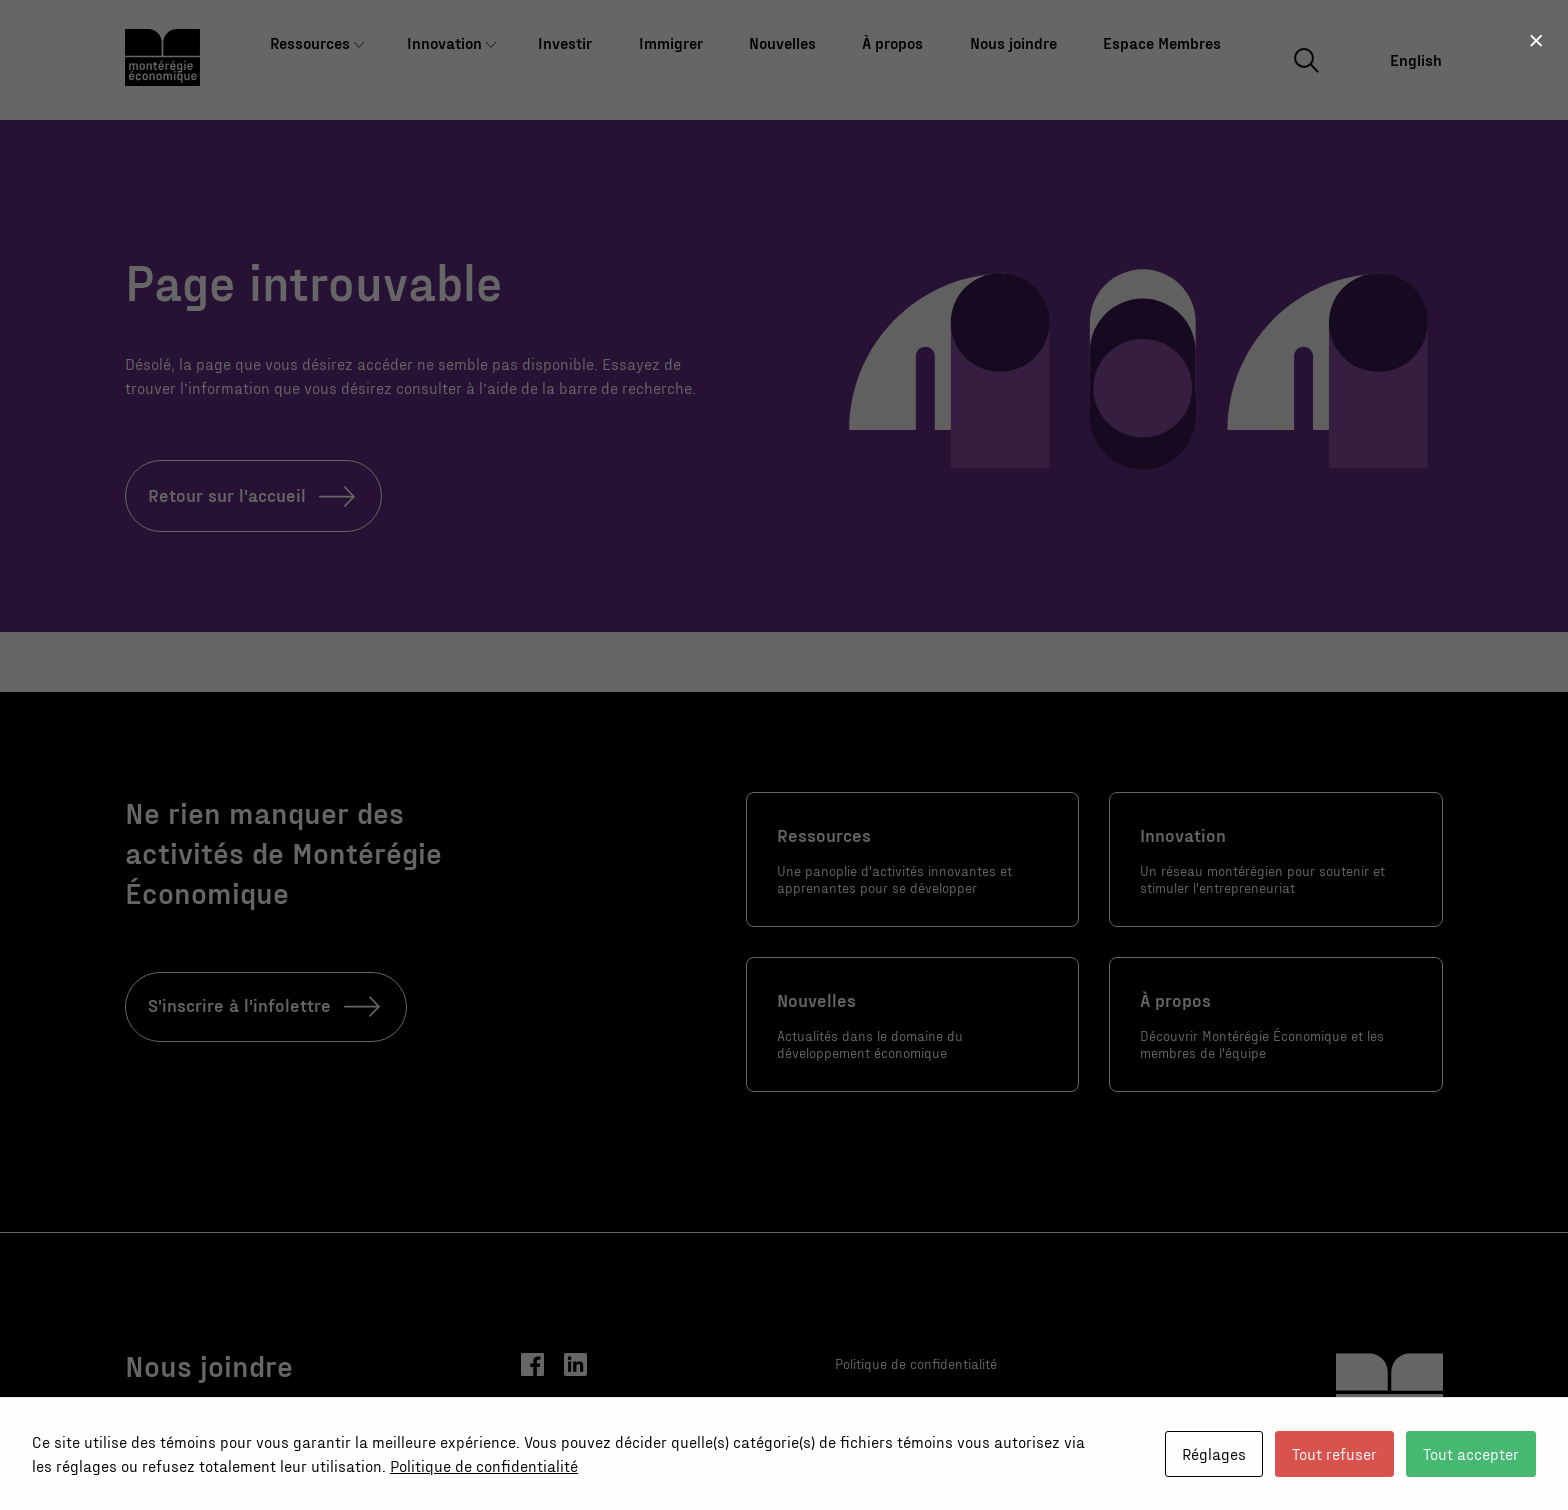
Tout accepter (1471, 1453)
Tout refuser (1334, 1453)
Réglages (1214, 1453)
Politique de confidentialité (484, 1465)
